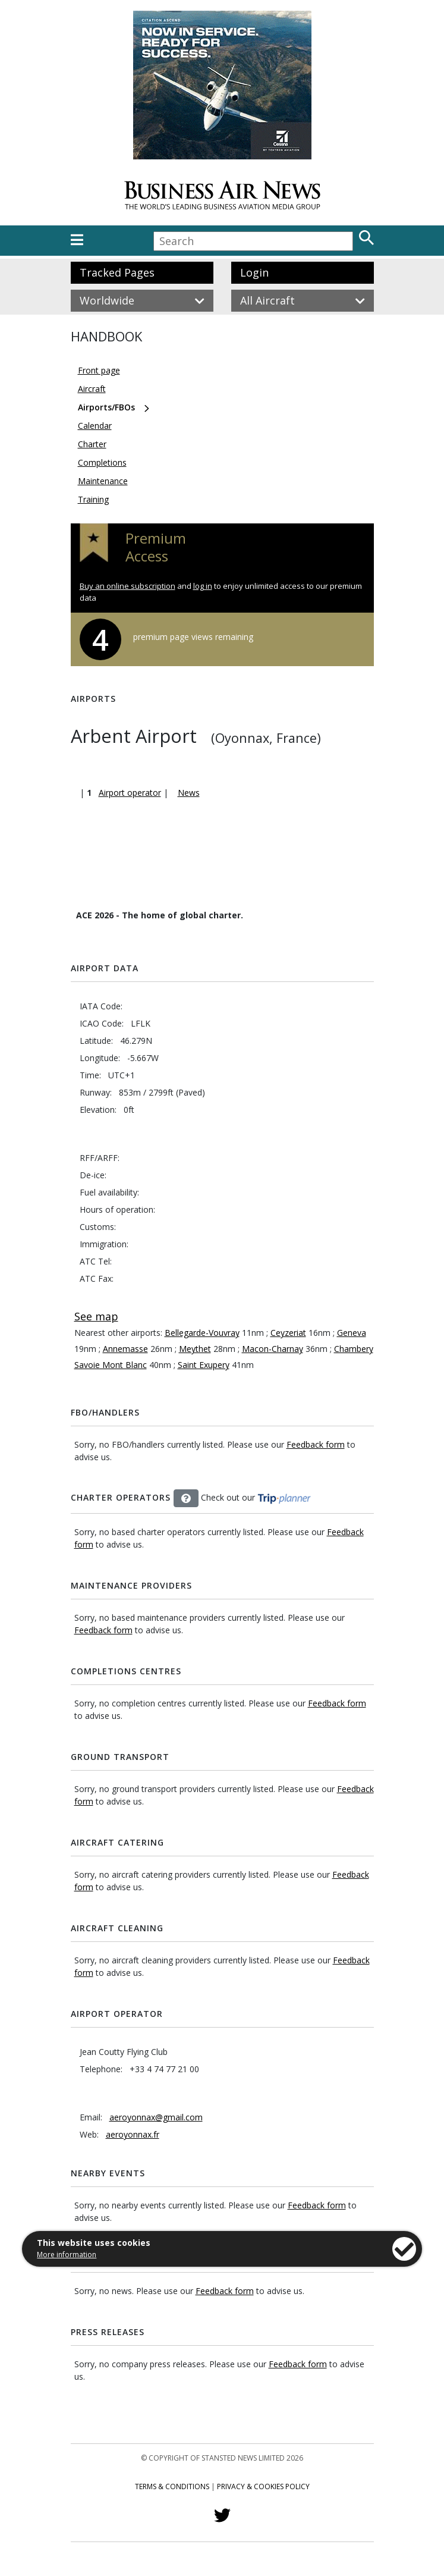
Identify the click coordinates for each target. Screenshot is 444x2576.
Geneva (351, 1332)
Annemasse (125, 1348)
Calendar (95, 425)
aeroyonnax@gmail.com (156, 2117)
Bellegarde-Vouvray (202, 1332)
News (189, 792)
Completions (102, 462)
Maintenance (103, 481)
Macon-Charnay (272, 1348)
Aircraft (92, 388)
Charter (92, 444)
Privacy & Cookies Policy (263, 2486)
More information (66, 2254)
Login (254, 272)
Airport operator (130, 792)
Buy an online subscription (127, 586)
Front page (99, 370)
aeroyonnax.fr (132, 2134)
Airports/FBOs (106, 407)
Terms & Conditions (172, 2486)
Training (93, 499)
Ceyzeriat (288, 1332)
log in (202, 586)
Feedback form (315, 1444)
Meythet (195, 1348)
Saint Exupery (203, 1364)
